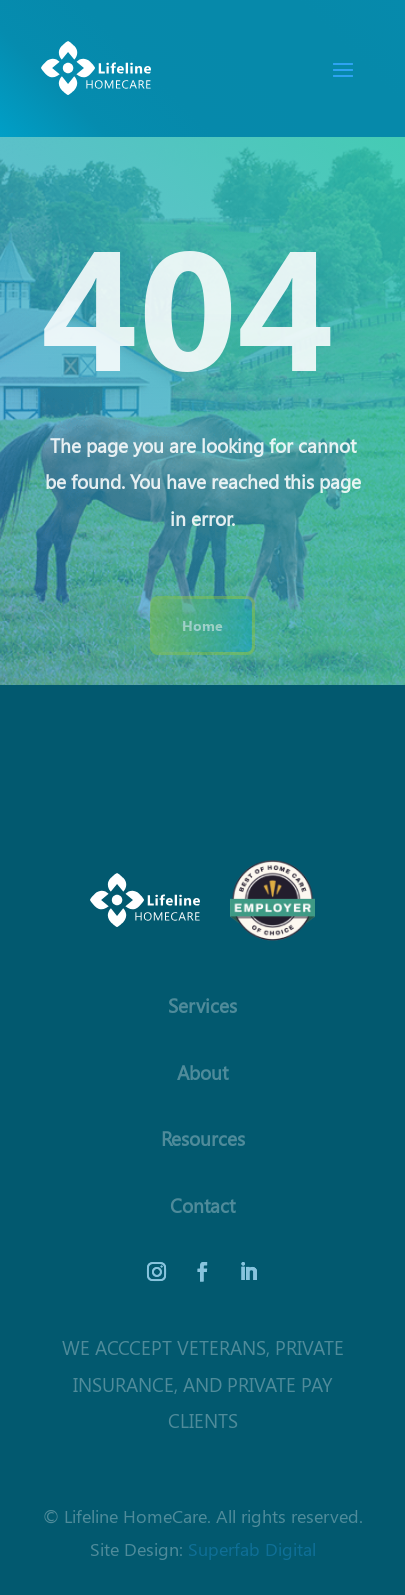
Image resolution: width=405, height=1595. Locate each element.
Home (202, 625)
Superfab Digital (252, 1548)
